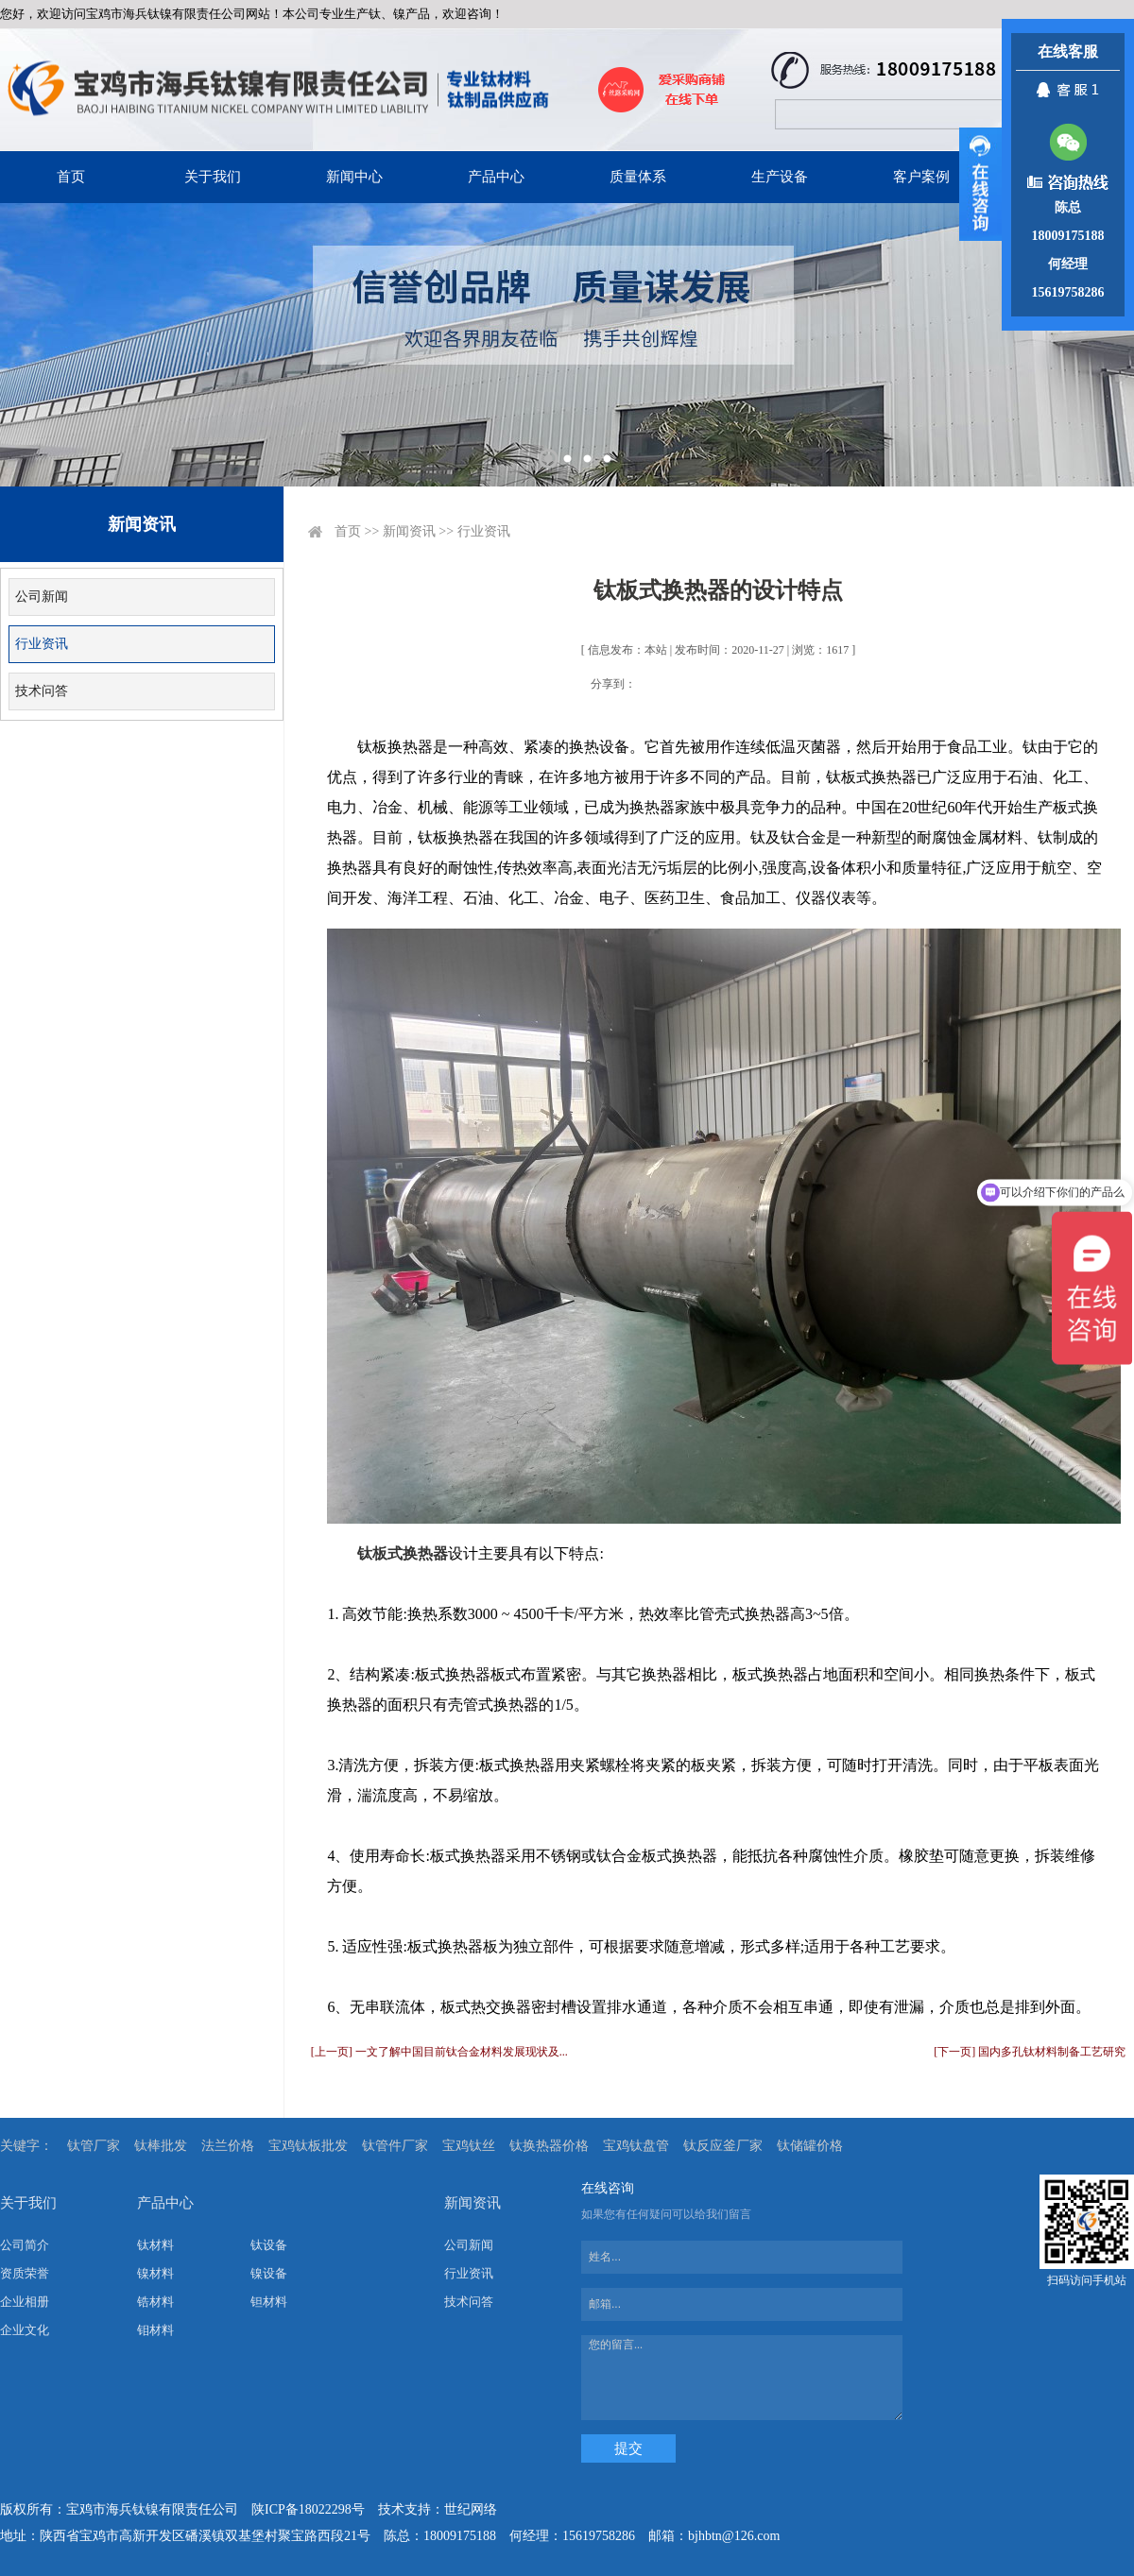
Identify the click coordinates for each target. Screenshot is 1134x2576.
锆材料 (155, 2302)
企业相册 (24, 2302)
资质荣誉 (24, 2273)
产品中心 (496, 176)
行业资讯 (41, 644)
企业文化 (24, 2330)
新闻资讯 (409, 531)
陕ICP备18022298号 (308, 2509)
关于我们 (212, 176)
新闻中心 (354, 176)
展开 (980, 184)
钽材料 (268, 2302)
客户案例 (921, 176)
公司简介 (24, 2245)
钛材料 (155, 2245)
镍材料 (155, 2273)
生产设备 (779, 176)
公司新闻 (41, 596)
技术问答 (41, 691)
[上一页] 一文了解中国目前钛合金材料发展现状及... (439, 2051)
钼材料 (155, 2330)
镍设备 (268, 2273)
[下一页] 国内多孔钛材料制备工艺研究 (1029, 2051)
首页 (71, 176)
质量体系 (638, 176)
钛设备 (268, 2245)
